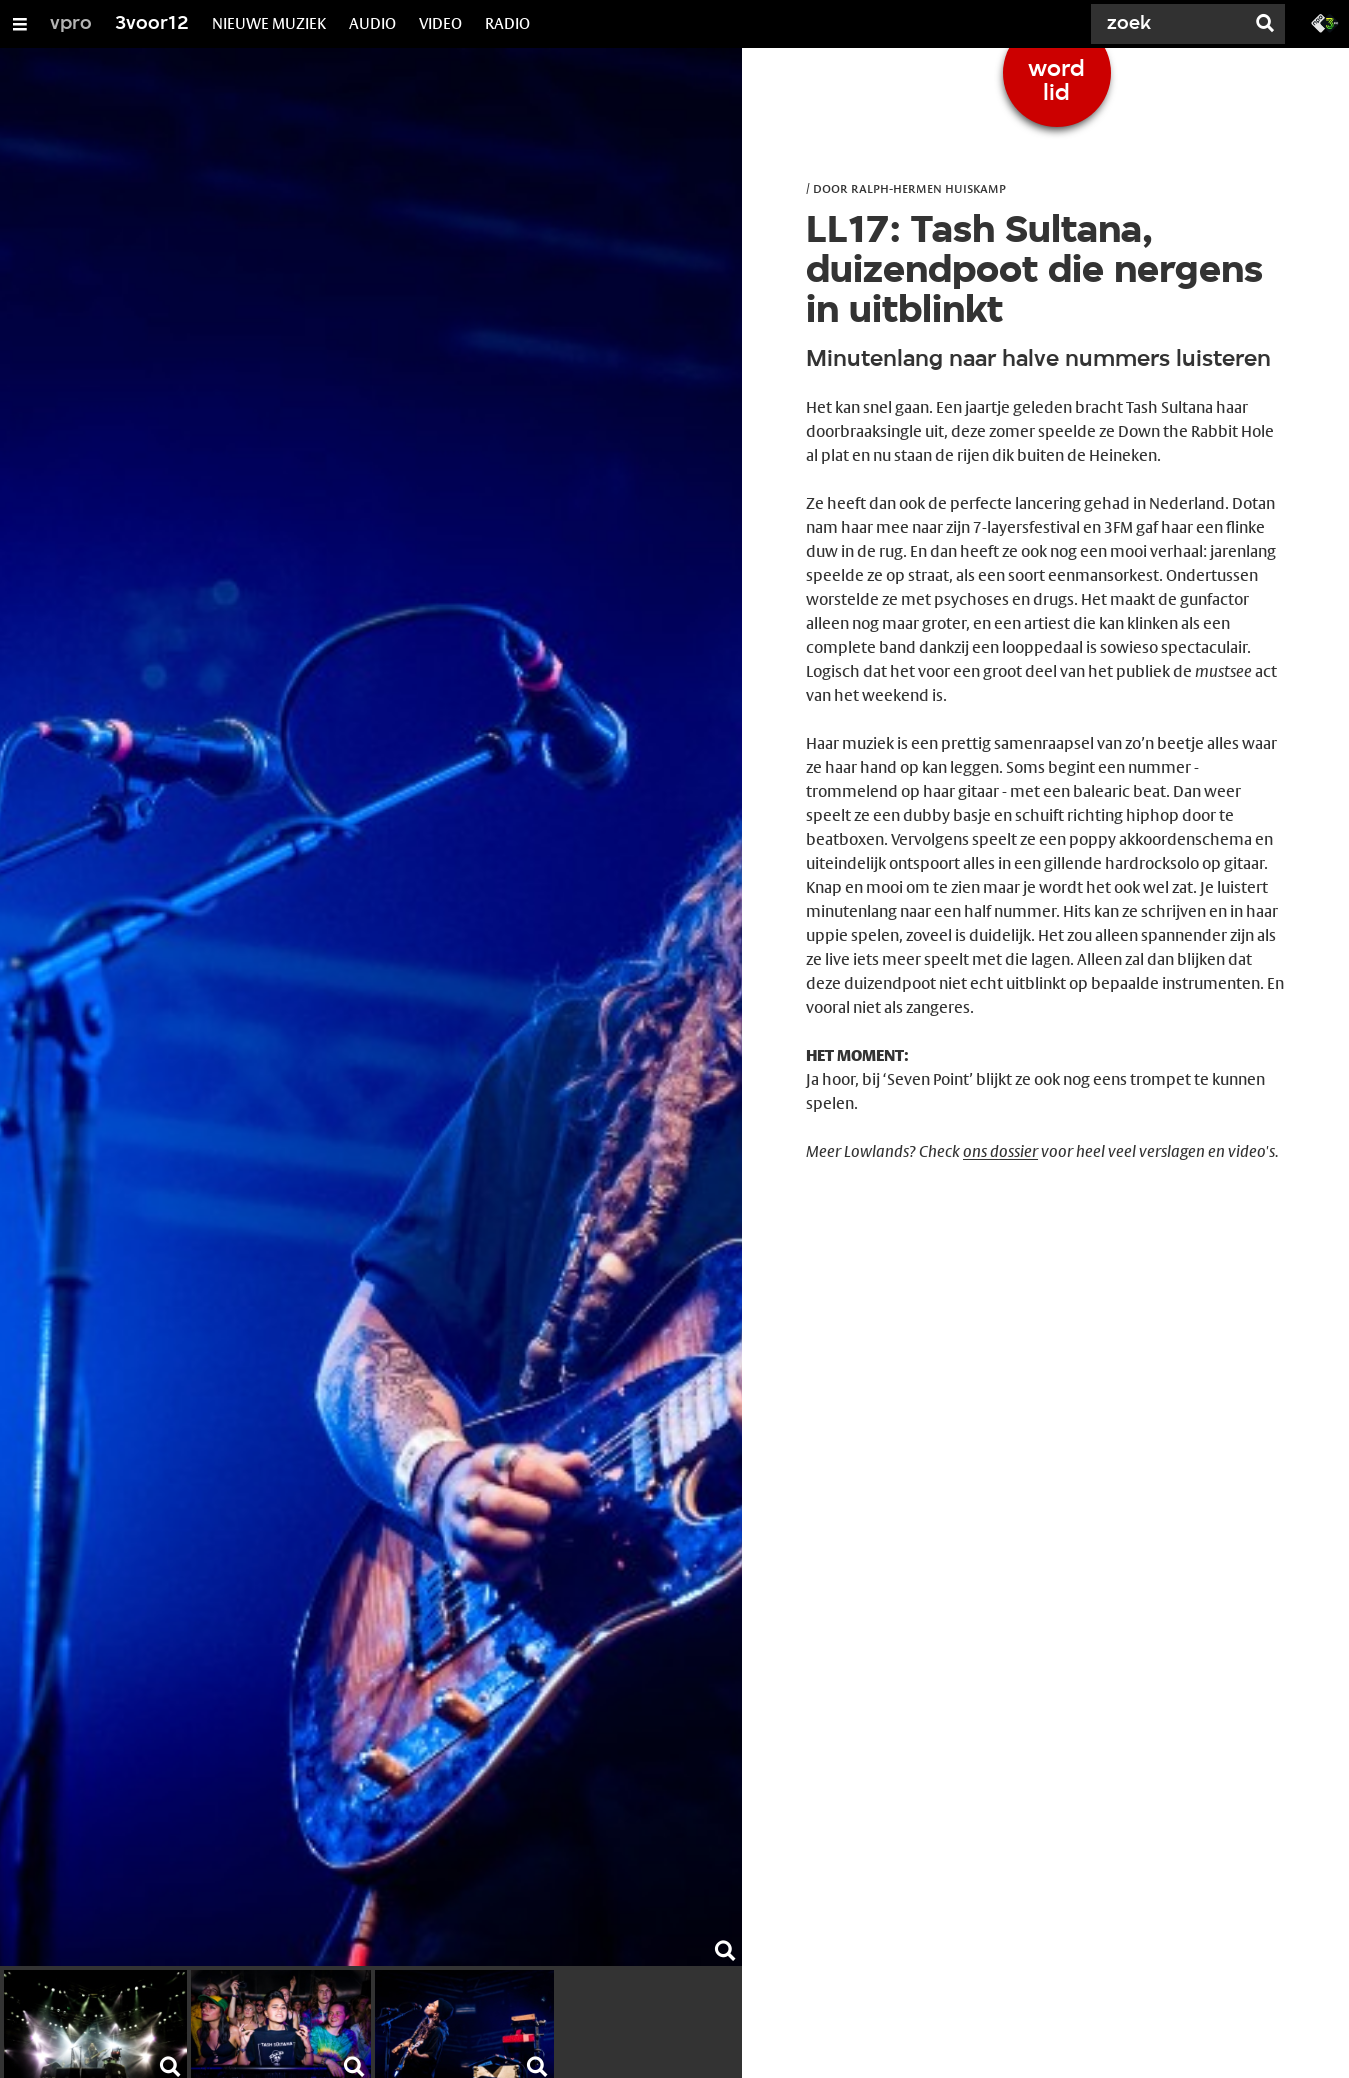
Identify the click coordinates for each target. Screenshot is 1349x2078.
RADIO (507, 23)
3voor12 (152, 24)
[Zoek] (1169, 24)
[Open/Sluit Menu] (20, 24)
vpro (71, 24)
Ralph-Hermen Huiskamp (928, 188)
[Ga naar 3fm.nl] (1325, 22)
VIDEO (440, 23)
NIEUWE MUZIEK (269, 23)
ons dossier (1000, 1151)
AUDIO (372, 23)
